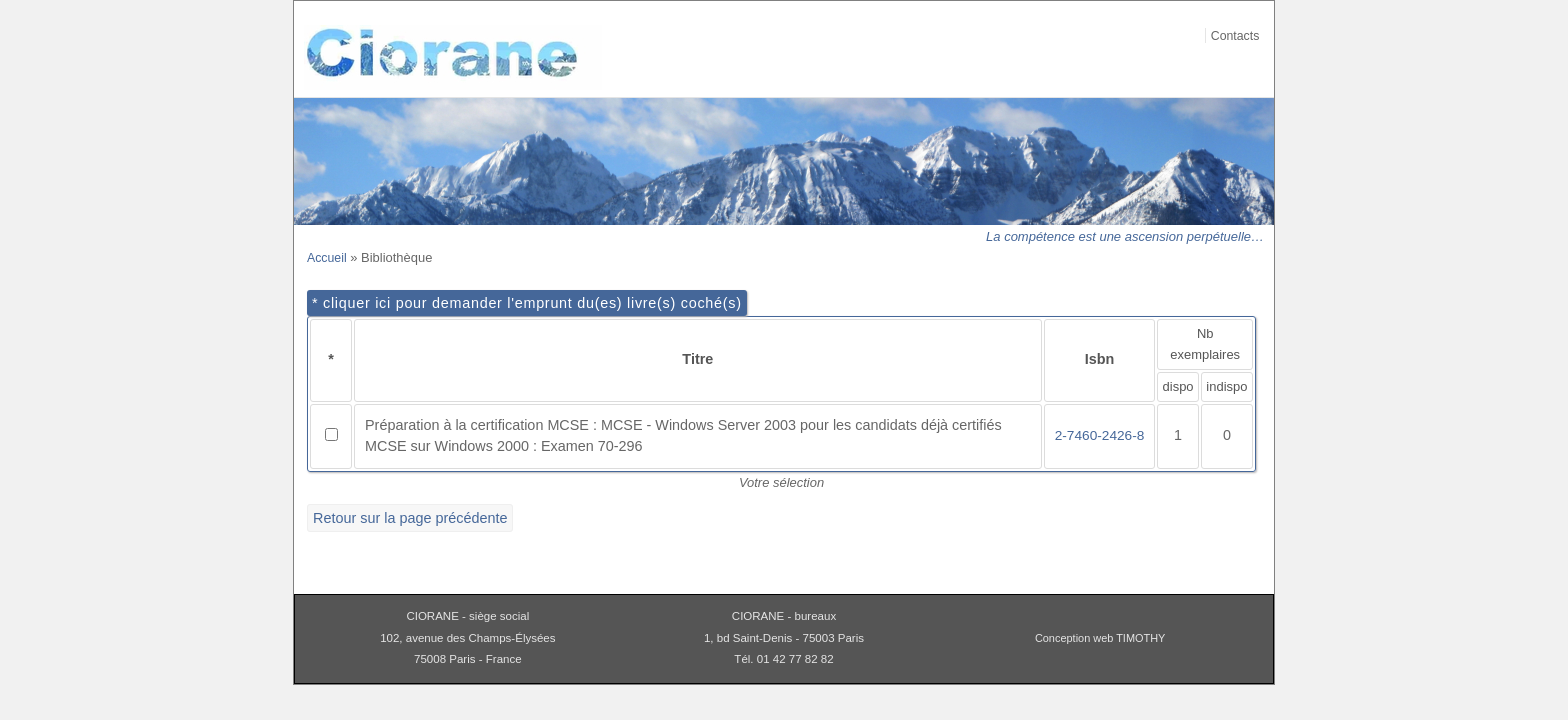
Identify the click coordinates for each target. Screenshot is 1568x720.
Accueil (327, 258)
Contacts (1235, 36)
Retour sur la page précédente (410, 518)
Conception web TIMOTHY (1100, 638)
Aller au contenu (1252, 13)
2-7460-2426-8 (1100, 435)
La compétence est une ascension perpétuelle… (1125, 236)
